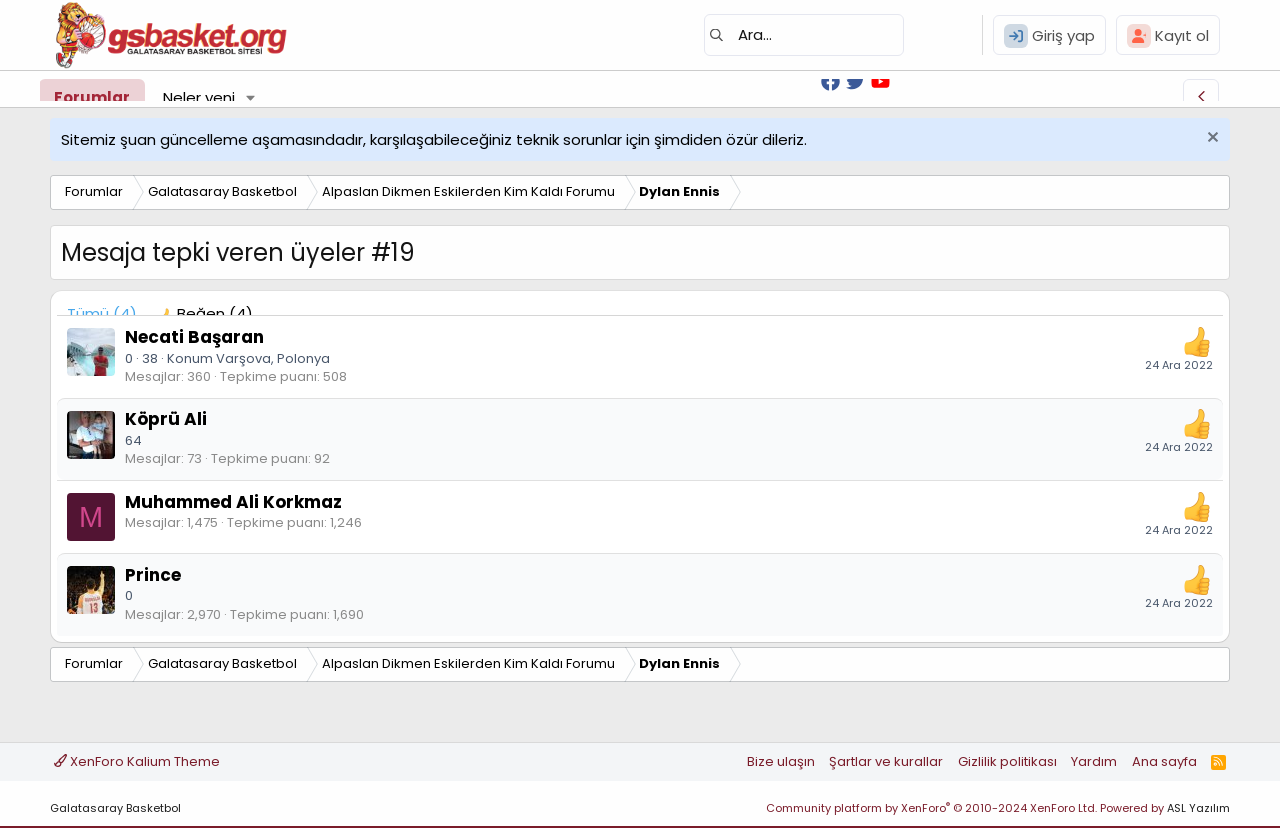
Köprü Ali (166, 419)
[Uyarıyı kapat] (1210, 139)
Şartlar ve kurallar (886, 761)
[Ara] (804, 35)
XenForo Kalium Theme (137, 761)
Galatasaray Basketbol (115, 808)
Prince (153, 575)
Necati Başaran (194, 337)
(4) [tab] (102, 313)
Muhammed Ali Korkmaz (233, 502)
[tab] (205, 313)
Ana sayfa (1164, 761)
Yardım (1094, 761)
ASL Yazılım (1198, 808)
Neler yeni (199, 97)
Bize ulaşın (781, 761)
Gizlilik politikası (1007, 761)
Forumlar (92, 97)
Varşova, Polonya (273, 358)
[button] (251, 97)
